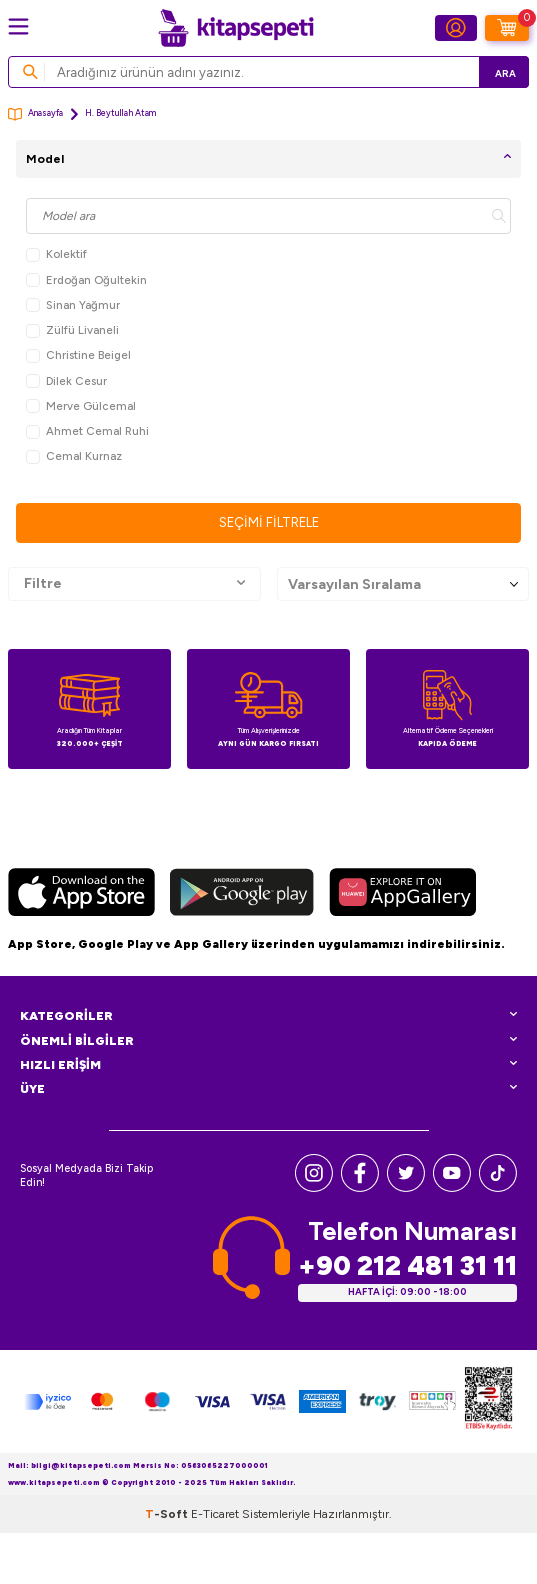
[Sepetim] (507, 28)
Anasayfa (35, 114)
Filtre (134, 584)
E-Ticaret (215, 1514)
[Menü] (18, 26)
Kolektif (56, 254)
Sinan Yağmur (73, 305)
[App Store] (81, 895)
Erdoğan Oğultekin (86, 280)
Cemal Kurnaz (74, 456)
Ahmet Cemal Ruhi (87, 431)
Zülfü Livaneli (72, 330)
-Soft (168, 1514)
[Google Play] (242, 895)
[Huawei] (402, 895)
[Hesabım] (456, 28)
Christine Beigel (78, 355)
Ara (505, 73)
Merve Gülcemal (81, 406)
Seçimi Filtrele (269, 522)
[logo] (236, 28)
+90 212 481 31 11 (407, 1265)
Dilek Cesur (66, 381)
